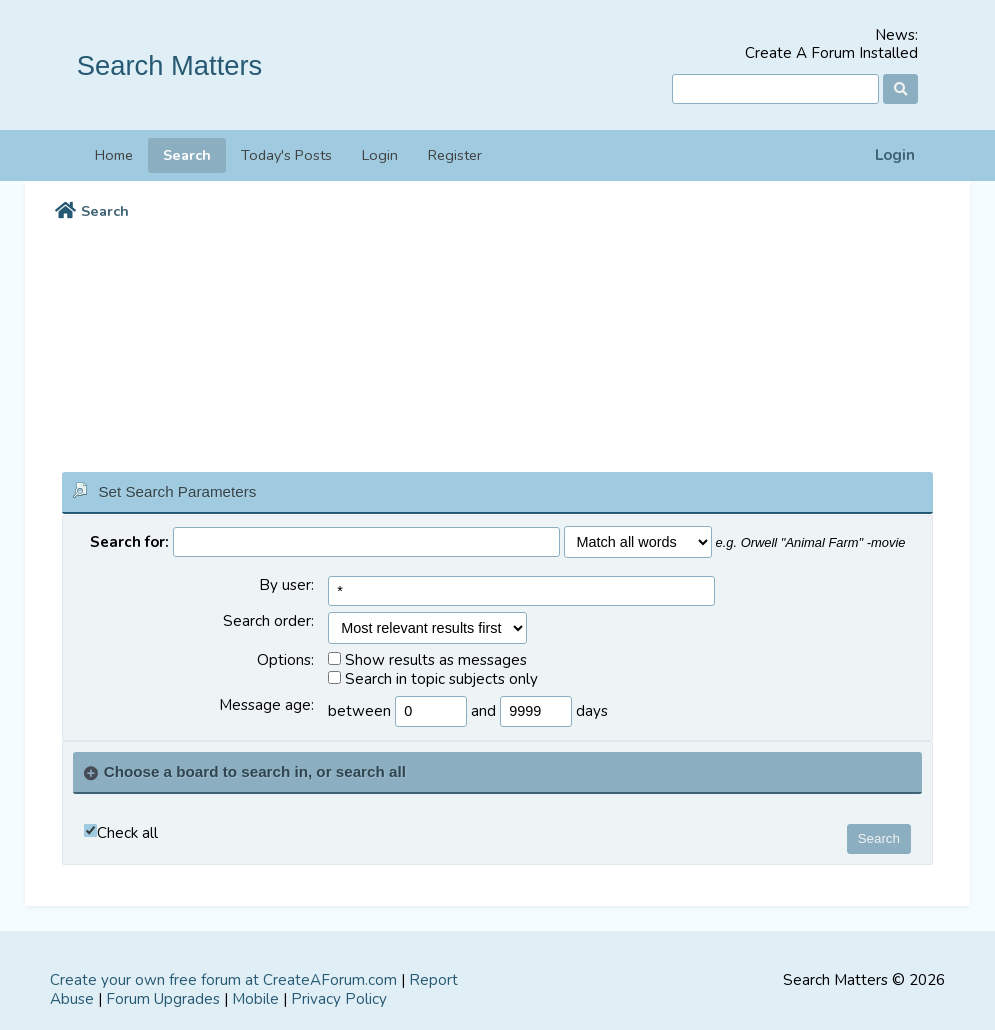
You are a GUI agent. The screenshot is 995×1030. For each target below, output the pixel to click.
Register (455, 155)
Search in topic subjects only (433, 679)
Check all (127, 833)
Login (895, 155)
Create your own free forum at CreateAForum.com (223, 980)
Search (187, 155)
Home (114, 155)
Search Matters (170, 65)
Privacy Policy (339, 999)
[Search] (775, 89)
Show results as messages (427, 660)
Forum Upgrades (163, 999)
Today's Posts (286, 155)
